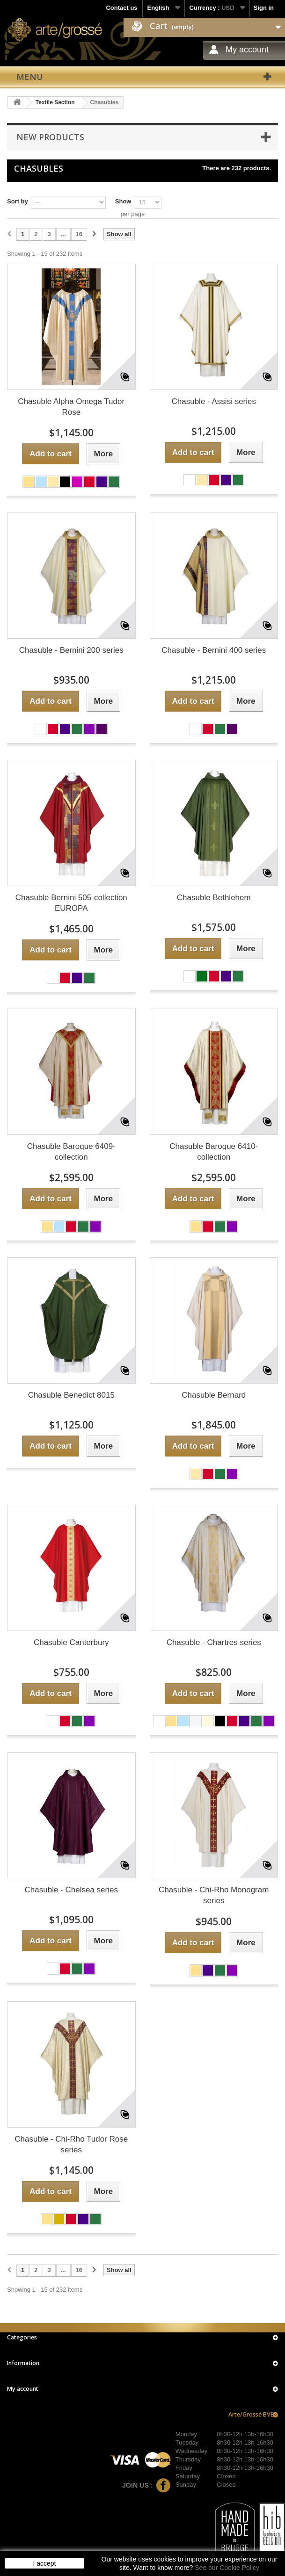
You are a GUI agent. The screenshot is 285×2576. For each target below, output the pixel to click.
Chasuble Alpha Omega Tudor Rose (71, 407)
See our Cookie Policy (227, 2567)
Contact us (121, 7)
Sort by (17, 201)
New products (50, 137)
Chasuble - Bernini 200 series (71, 650)
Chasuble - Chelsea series (71, 1889)
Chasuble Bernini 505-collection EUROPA (71, 903)
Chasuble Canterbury (71, 1642)
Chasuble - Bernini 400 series (213, 650)
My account (247, 49)
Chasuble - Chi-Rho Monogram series (214, 1895)
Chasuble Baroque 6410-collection (213, 1152)
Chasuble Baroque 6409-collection (71, 1152)
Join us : (146, 2485)
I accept (44, 2563)
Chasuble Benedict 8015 (71, 1395)
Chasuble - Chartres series (214, 1642)
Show (123, 201)
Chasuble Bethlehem (214, 897)
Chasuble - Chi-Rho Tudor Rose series (71, 2144)
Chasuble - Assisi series (214, 401)
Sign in (264, 7)
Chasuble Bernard (214, 1395)
